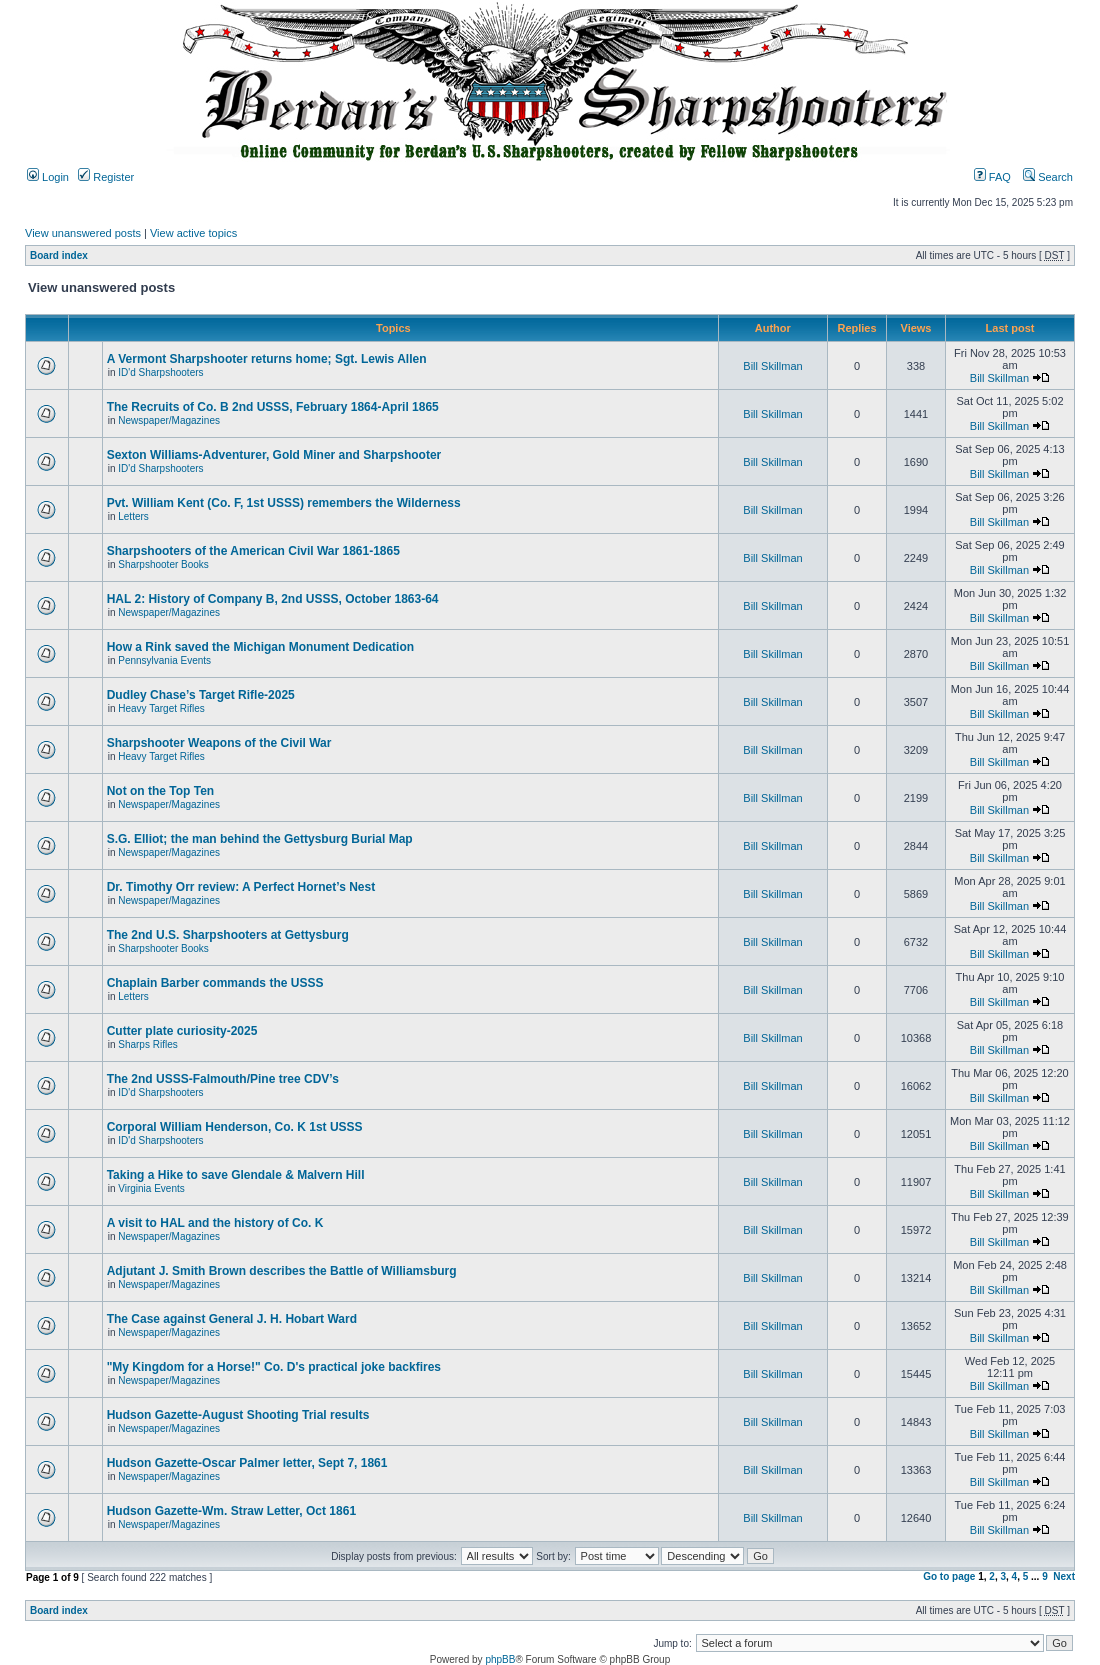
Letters (133, 516)
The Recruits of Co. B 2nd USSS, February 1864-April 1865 (273, 407)
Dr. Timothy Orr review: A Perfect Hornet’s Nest (241, 887)
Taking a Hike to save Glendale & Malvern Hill (236, 1175)
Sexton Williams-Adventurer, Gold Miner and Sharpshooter (274, 455)
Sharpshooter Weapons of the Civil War (219, 743)
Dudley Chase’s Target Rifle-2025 (201, 695)
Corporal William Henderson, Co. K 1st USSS (235, 1127)
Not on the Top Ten (161, 791)
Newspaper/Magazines (169, 420)
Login (48, 177)
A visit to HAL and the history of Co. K (215, 1223)
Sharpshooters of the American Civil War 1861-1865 (253, 551)
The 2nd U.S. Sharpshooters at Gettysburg (228, 935)
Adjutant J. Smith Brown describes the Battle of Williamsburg (282, 1271)
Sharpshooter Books (163, 564)
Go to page (949, 1576)
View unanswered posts (83, 233)
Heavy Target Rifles (161, 708)
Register (106, 177)
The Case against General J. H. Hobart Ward (232, 1319)
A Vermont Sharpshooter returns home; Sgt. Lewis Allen (267, 359)
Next (1064, 1576)
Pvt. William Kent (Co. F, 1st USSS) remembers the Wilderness (284, 503)
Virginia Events (151, 1188)
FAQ (992, 177)
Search (1048, 177)
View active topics (193, 233)
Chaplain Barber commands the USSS (215, 983)
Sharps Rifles (147, 1044)
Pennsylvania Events (164, 660)
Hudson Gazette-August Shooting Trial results (238, 1415)
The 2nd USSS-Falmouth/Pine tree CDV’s (223, 1079)
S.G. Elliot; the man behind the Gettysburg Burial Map (260, 839)
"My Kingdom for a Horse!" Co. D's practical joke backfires (274, 1367)
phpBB (500, 1659)
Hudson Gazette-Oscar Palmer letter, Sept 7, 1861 (247, 1463)
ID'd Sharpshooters (160, 372)
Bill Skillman (772, 366)
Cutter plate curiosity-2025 (182, 1031)
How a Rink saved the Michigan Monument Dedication (260, 647)
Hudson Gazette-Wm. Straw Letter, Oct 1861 (231, 1511)
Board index (59, 255)
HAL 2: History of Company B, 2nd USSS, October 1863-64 (273, 599)
